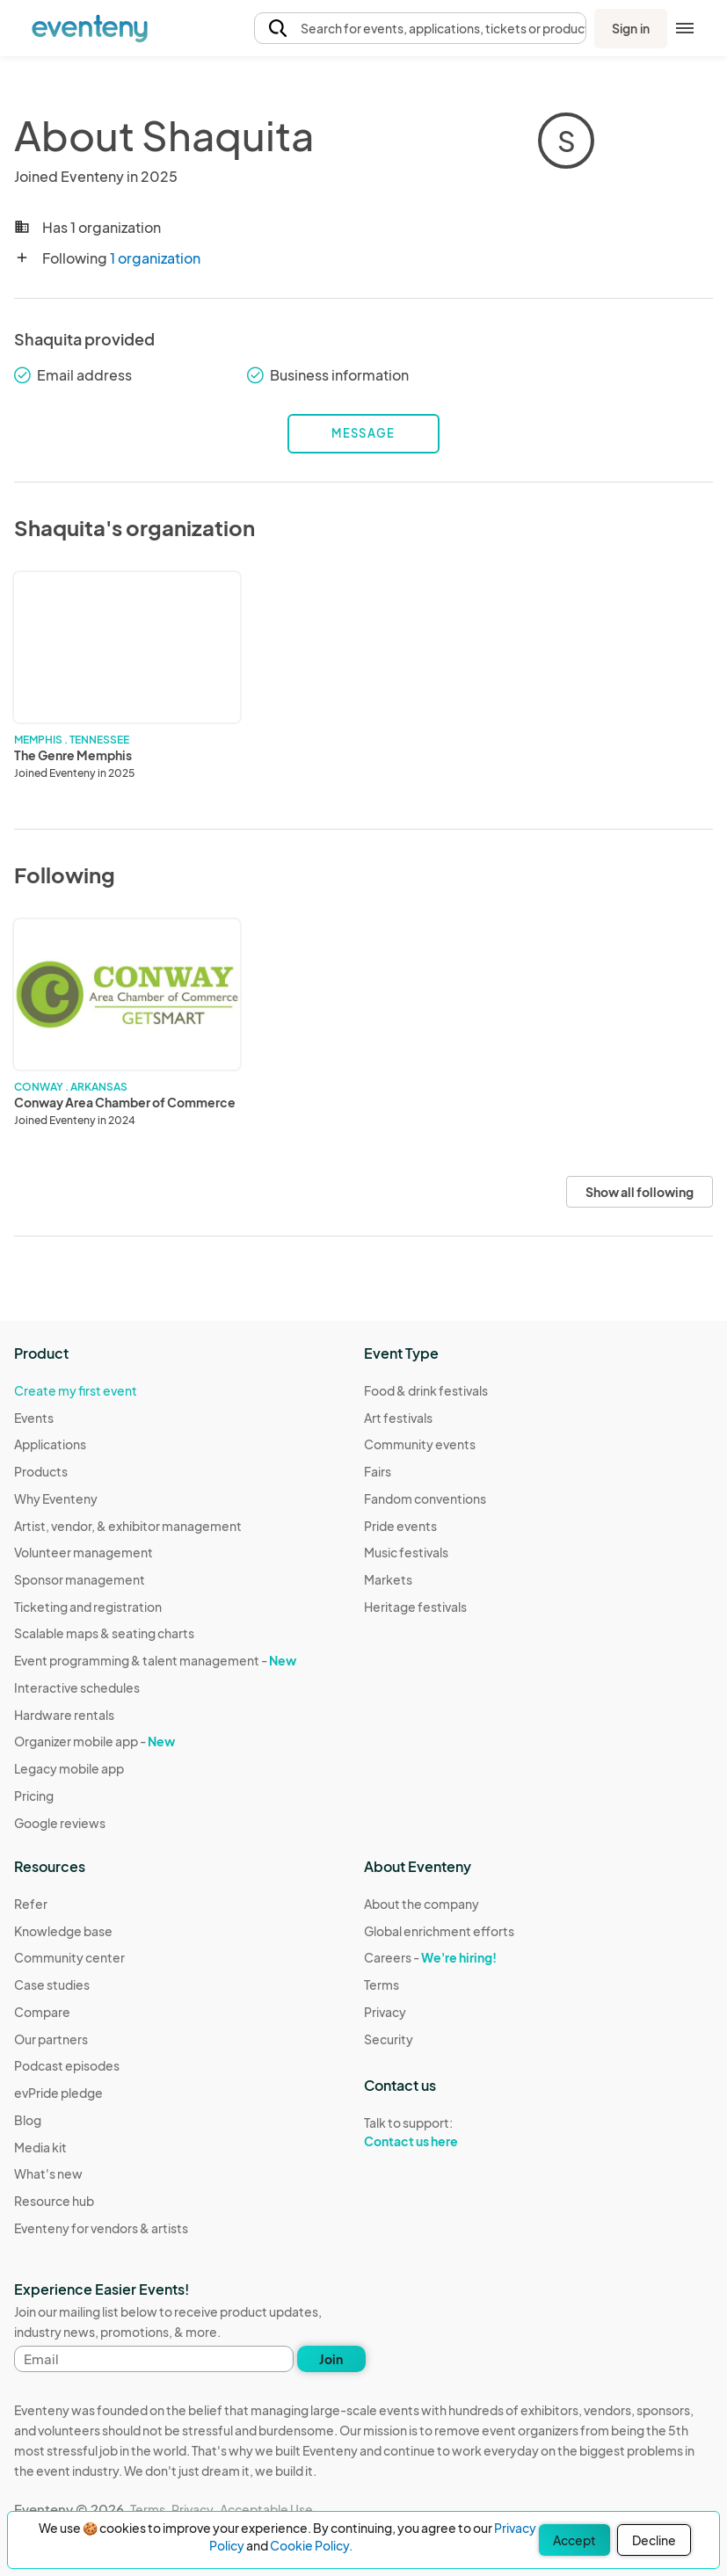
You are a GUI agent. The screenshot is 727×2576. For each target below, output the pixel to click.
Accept (574, 2540)
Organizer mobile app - (94, 1741)
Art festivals (398, 1418)
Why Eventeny (56, 1498)
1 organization (155, 258)
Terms (381, 1984)
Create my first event (75, 1390)
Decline (654, 2540)
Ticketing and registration (88, 1607)
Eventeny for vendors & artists (101, 2228)
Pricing (34, 1795)
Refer (30, 1904)
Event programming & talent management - (155, 1660)
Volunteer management (83, 1552)
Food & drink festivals (426, 1390)
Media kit (40, 2147)
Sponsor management (79, 1579)
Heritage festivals (415, 1607)
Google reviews (59, 1823)
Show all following (639, 1192)
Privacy (385, 2012)
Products (41, 1471)
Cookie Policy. (311, 2545)
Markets (388, 1579)
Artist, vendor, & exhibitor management (128, 1526)
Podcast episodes (67, 2065)
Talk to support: (439, 2132)
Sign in (631, 28)
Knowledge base (63, 1931)
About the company (421, 1904)
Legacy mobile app (69, 1768)
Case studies (52, 1984)
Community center (69, 1957)
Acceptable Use (266, 2509)
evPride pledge (58, 2093)
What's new (48, 2173)
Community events (420, 1444)
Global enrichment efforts (439, 1931)
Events (34, 1418)
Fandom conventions (425, 1498)
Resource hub (54, 2201)
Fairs (377, 1471)
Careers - (430, 1957)
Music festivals (406, 1552)
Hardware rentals (64, 1715)
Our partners (51, 2039)
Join (331, 2359)
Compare (42, 2012)
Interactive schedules (77, 1687)
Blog (27, 2120)
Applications (50, 1444)
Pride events (400, 1526)
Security (388, 2039)
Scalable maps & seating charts (104, 1633)
